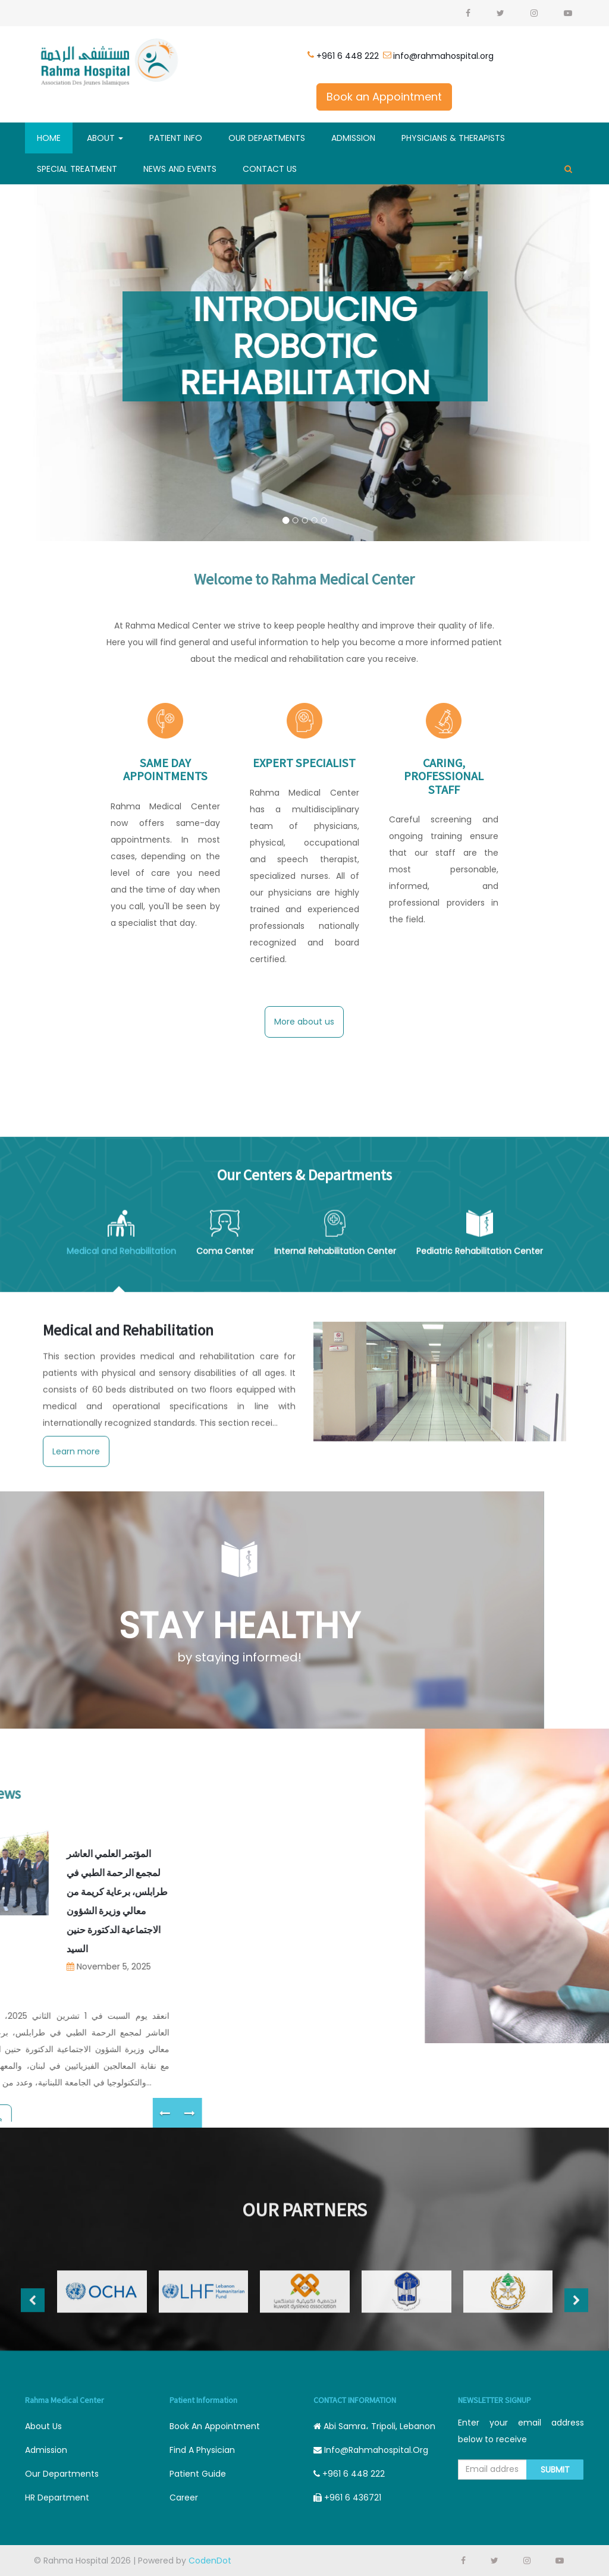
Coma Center (225, 1487)
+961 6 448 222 (347, 56)
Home (49, 138)
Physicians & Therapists (453, 138)
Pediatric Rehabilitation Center (479, 1487)
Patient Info (175, 138)
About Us (43, 2426)
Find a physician (202, 2450)
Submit (555, 2470)
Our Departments (266, 138)
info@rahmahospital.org (443, 56)
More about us (304, 1022)
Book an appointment (214, 2426)
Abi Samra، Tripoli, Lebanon (374, 2426)
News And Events (179, 169)
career (183, 2497)
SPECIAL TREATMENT (77, 169)
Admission (353, 138)
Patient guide (197, 2474)
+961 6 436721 (347, 2497)
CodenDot (210, 2560)
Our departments (62, 2474)
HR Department (57, 2497)
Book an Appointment (384, 96)
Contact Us (270, 169)
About (105, 138)
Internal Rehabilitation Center (335, 1487)
